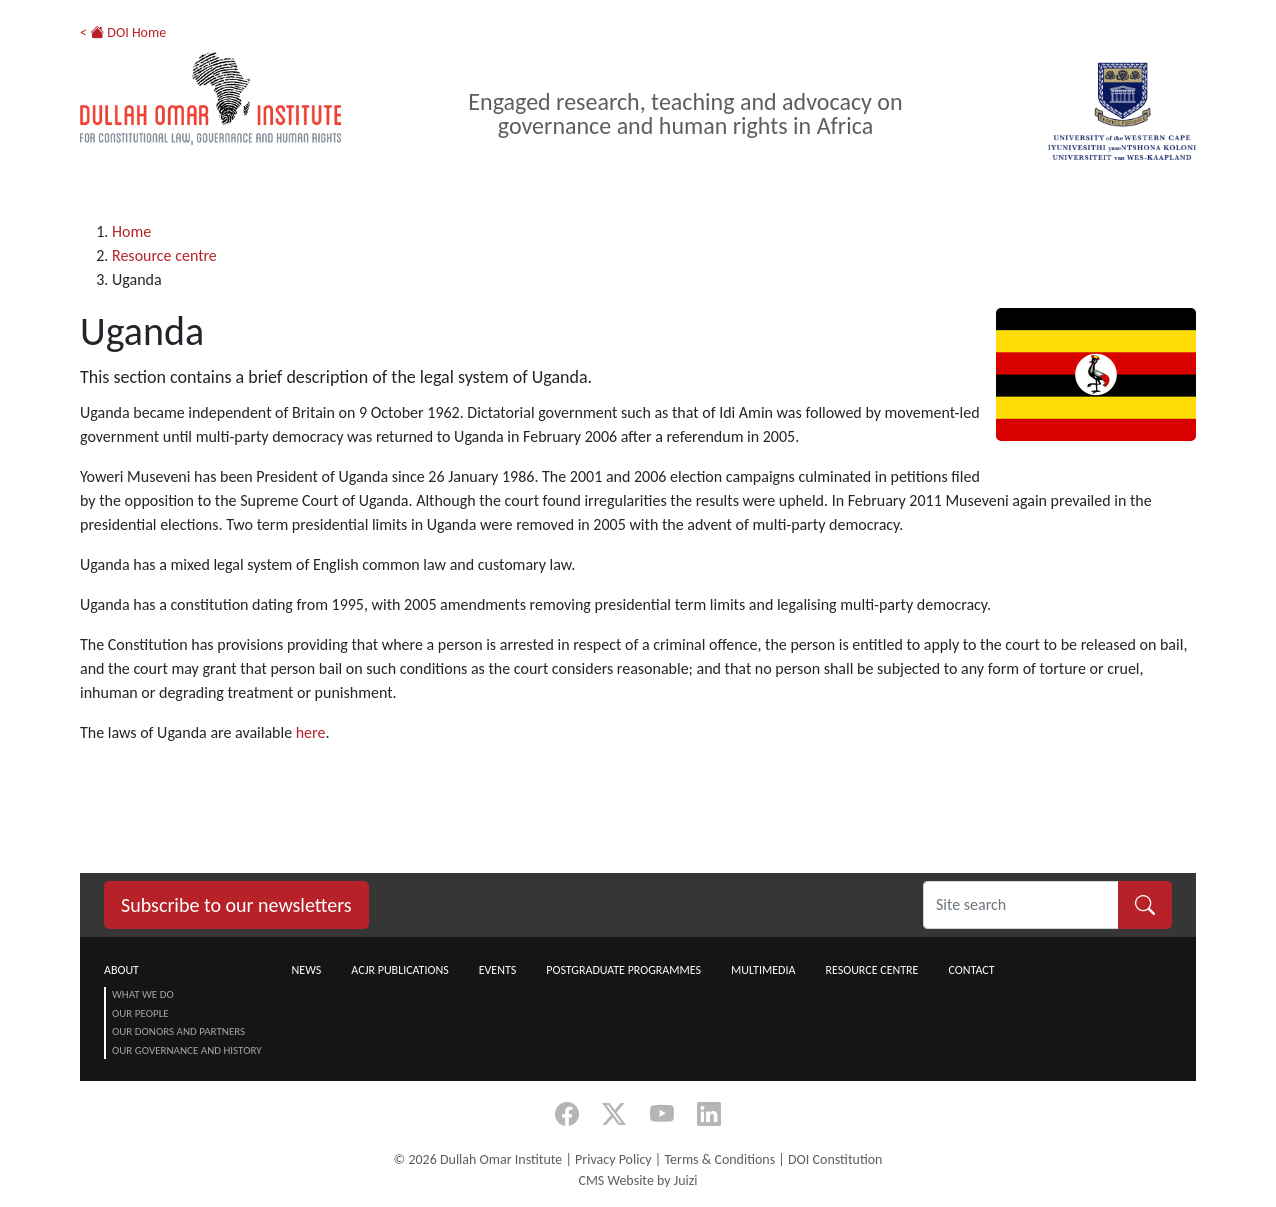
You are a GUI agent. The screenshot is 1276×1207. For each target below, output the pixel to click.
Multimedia (763, 970)
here (311, 732)
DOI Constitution (835, 1159)
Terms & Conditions (719, 1159)
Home (131, 231)
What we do (143, 994)
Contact (971, 970)
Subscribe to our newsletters (236, 905)
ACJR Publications (399, 970)
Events (498, 970)
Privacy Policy (613, 1159)
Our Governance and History (187, 1050)
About (121, 970)
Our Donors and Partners (178, 1031)
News (307, 970)
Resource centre (164, 255)
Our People (140, 1013)
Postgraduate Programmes (623, 970)
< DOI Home (123, 32)
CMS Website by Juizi (637, 1180)
